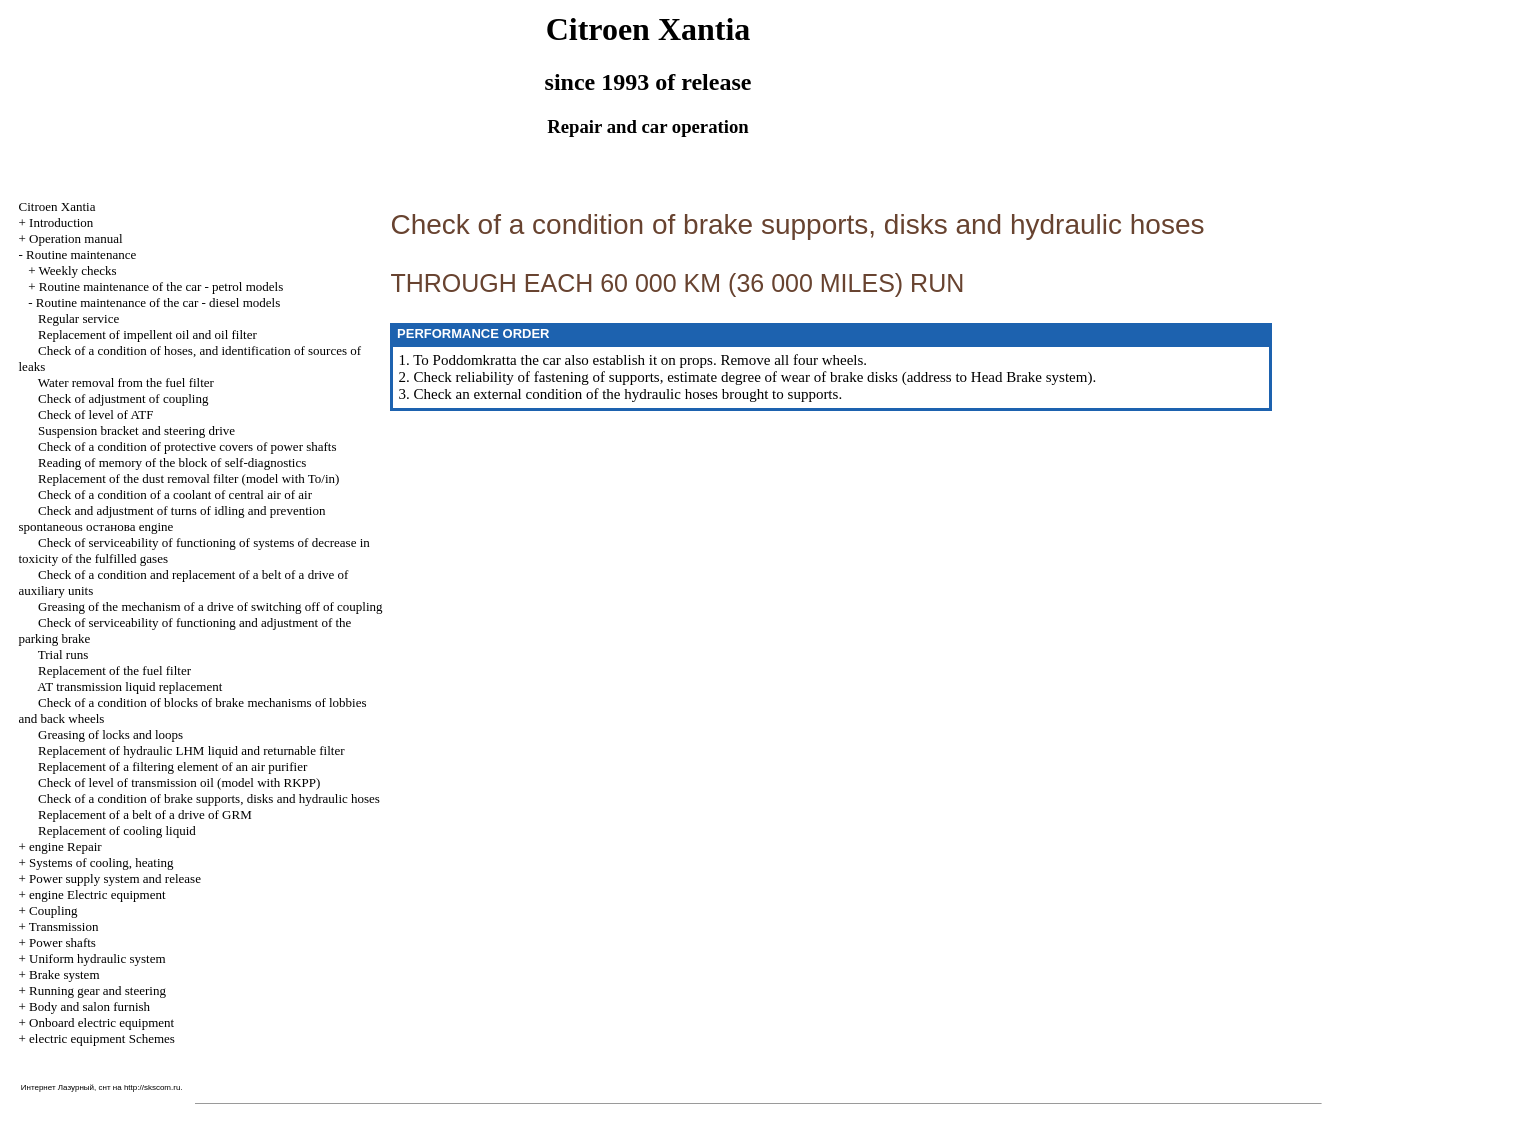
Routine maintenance (81, 254)
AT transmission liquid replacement (129, 686)
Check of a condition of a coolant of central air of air (175, 494)
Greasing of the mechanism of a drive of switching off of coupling (210, 606)
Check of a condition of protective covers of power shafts (187, 446)
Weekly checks (78, 270)
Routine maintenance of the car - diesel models (158, 302)
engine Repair (65, 846)
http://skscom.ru (152, 1087)
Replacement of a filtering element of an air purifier (172, 766)
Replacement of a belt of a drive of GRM (145, 814)
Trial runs (63, 654)
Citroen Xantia (57, 206)
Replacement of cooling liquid (117, 830)
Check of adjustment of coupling (123, 398)
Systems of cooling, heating (101, 862)
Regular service (78, 318)
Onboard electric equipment (101, 1022)
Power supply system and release (115, 878)
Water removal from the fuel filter (126, 382)
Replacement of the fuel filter (114, 670)
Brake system (64, 974)
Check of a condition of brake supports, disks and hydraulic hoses (209, 798)
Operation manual (76, 238)
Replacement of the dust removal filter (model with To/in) (188, 478)
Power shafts (62, 942)
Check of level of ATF (96, 414)
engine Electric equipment (97, 894)
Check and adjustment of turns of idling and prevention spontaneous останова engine (172, 518)
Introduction (61, 222)
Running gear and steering (97, 990)
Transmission (64, 926)
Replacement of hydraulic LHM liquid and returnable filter (191, 750)
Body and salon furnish (89, 1006)
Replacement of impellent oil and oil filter (147, 334)
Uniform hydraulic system (97, 958)
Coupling (53, 910)
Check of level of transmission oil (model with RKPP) (179, 782)
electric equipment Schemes (102, 1038)
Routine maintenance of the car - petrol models (161, 286)
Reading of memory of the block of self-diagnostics (172, 462)
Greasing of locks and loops (110, 734)
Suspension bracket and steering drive (136, 430)
